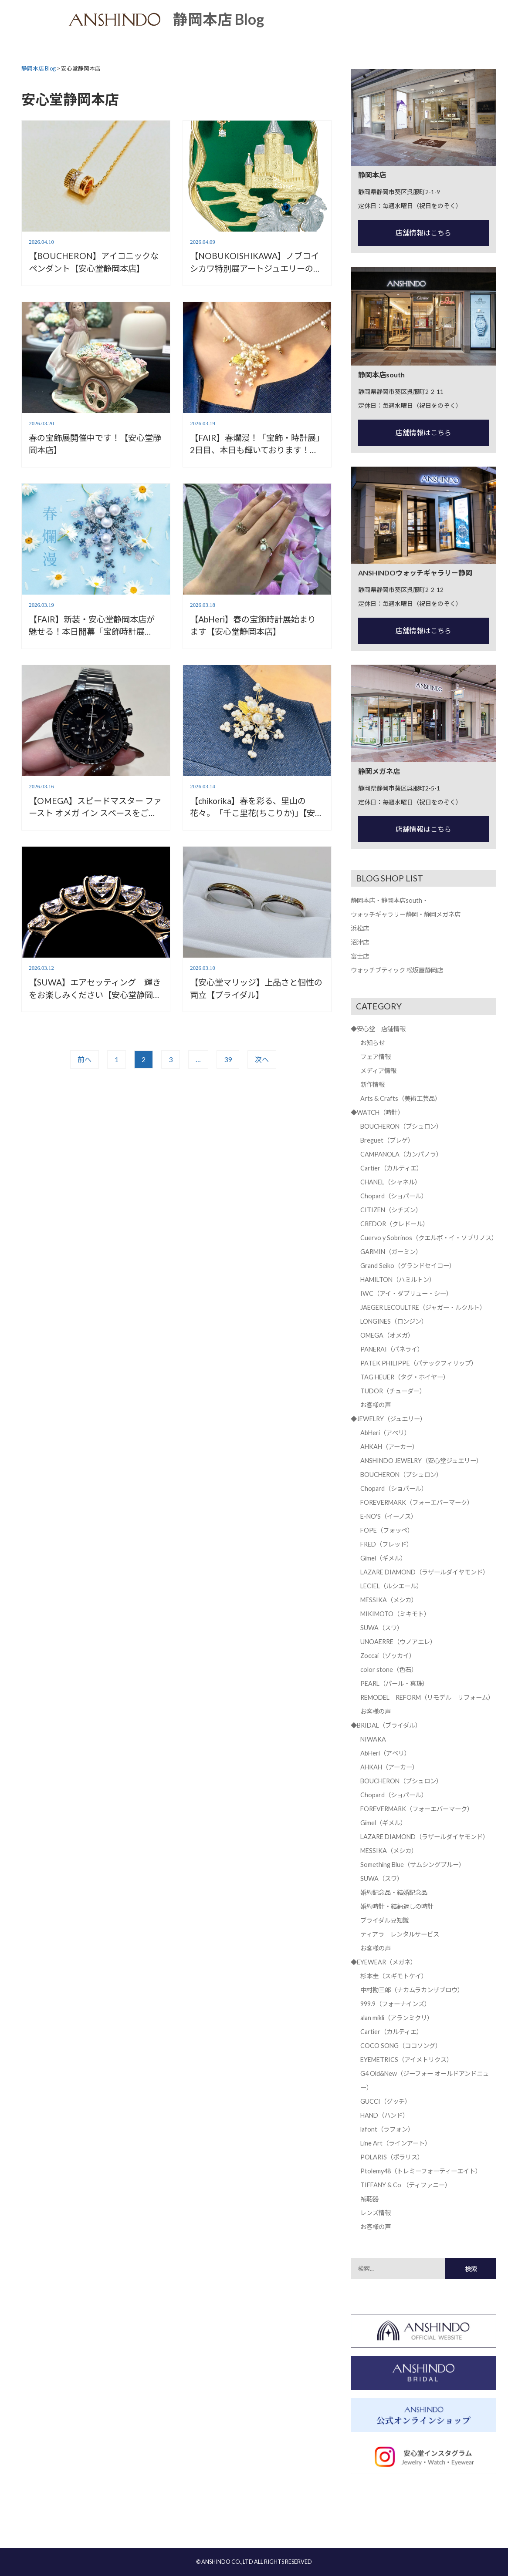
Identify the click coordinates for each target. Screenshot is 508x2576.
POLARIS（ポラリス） (391, 2157)
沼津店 (360, 942)
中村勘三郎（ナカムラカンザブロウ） (412, 1990)
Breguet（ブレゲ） (387, 1140)
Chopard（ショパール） (393, 1196)
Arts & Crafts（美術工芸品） (400, 1098)
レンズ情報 (375, 2212)
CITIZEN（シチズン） (391, 1210)
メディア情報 (378, 1070)
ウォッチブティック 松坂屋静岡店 (397, 970)
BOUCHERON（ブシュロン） (401, 1126)
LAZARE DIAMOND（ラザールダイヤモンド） (424, 1572)
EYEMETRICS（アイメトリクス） (406, 2059)
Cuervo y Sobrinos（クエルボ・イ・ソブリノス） (429, 1237)
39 (228, 1059)
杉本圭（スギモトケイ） (393, 1976)
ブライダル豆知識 (384, 1920)
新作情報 (372, 1084)
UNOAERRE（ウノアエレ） (398, 1641)
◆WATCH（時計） (377, 1112)
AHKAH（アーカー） (389, 1446)
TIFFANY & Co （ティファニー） (405, 2185)
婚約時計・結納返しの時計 (396, 1906)
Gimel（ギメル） (383, 1558)
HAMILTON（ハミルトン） (397, 1279)
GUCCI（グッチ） (385, 2101)
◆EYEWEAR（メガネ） (384, 1962)
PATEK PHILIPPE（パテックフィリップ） (418, 1363)
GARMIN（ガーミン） (391, 1251)
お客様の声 (375, 1405)
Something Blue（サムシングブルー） (412, 1864)
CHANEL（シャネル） (390, 1182)
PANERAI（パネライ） (391, 1349)
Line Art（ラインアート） (395, 2143)
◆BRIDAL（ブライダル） (386, 1725)
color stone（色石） (388, 1669)
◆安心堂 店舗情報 (378, 1028)
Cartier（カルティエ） (391, 1168)
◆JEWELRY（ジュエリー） (388, 1419)
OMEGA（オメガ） (387, 1335)
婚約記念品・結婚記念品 (393, 1892)
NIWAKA (373, 1739)
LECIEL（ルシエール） (391, 1586)
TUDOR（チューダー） (393, 1391)
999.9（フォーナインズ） (395, 2004)
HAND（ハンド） (384, 2115)
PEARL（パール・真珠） (394, 1683)
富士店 (360, 956)
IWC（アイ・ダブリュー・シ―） (406, 1293)
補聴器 (369, 2199)
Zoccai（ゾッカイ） (387, 1655)
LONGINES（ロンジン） (393, 1321)
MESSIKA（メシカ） (388, 1600)
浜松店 (360, 928)
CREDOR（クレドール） (394, 1223)
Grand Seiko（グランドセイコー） (407, 1265)
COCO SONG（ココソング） (400, 2045)
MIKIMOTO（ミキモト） (395, 1614)
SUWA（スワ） (381, 1627)
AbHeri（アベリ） (385, 1432)
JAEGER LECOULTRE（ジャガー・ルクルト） (423, 1307)
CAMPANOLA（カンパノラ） (401, 1154)
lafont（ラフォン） (387, 2129)
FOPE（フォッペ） (386, 1530)
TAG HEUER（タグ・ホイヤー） (404, 1377)
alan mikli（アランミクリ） (396, 2017)
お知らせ (372, 1042)
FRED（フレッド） (386, 1544)
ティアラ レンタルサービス (399, 1934)
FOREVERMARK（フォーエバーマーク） (416, 1502)
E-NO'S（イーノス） (388, 1516)
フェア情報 (375, 1056)
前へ (84, 1059)
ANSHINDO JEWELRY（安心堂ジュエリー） (421, 1460)
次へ (262, 1059)
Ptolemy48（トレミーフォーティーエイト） (420, 2171)
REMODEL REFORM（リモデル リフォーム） (427, 1697)
